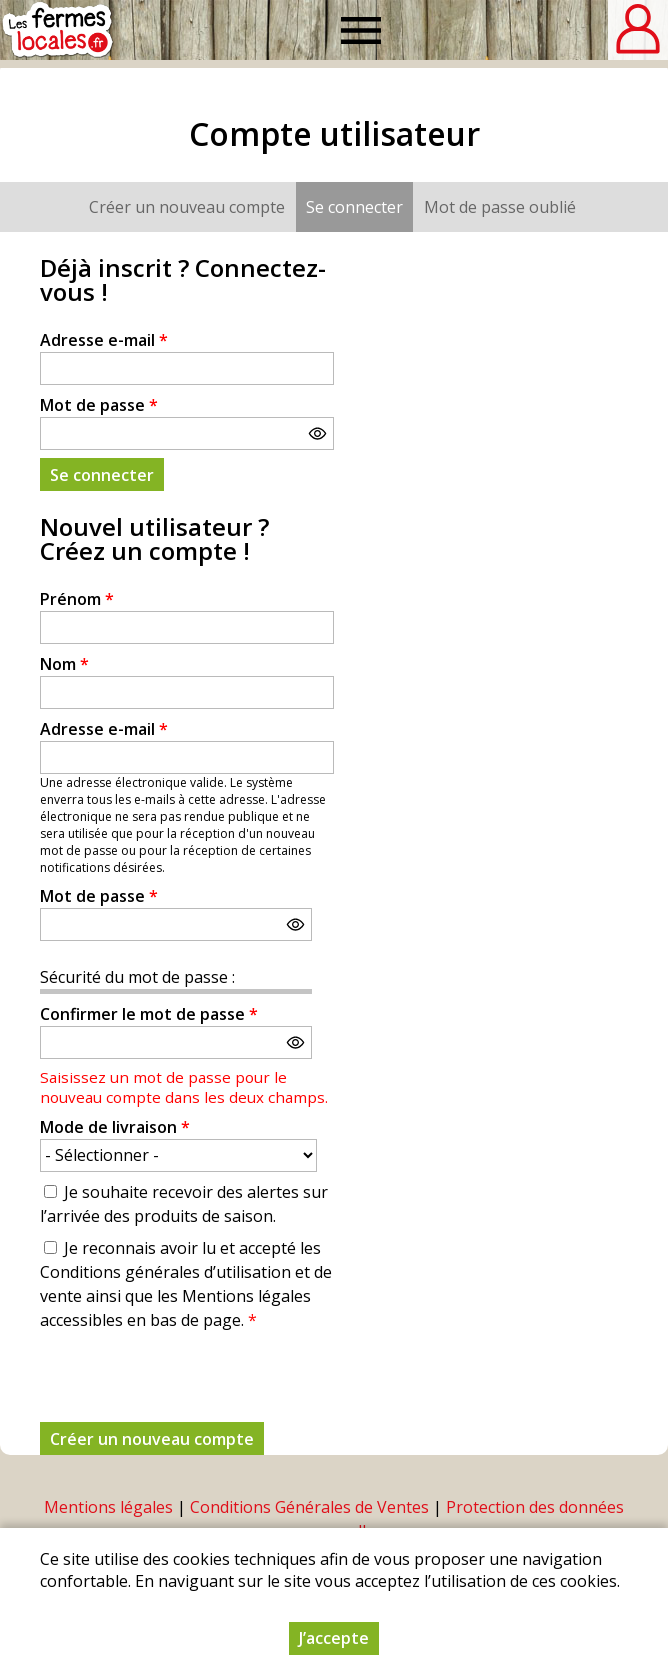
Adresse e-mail (104, 340)
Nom (64, 664)
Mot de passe (99, 405)
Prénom (77, 599)
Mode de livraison (115, 1127)
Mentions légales (108, 1507)
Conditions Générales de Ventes (309, 1507)
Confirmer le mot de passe (149, 1014)
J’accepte (334, 1638)
